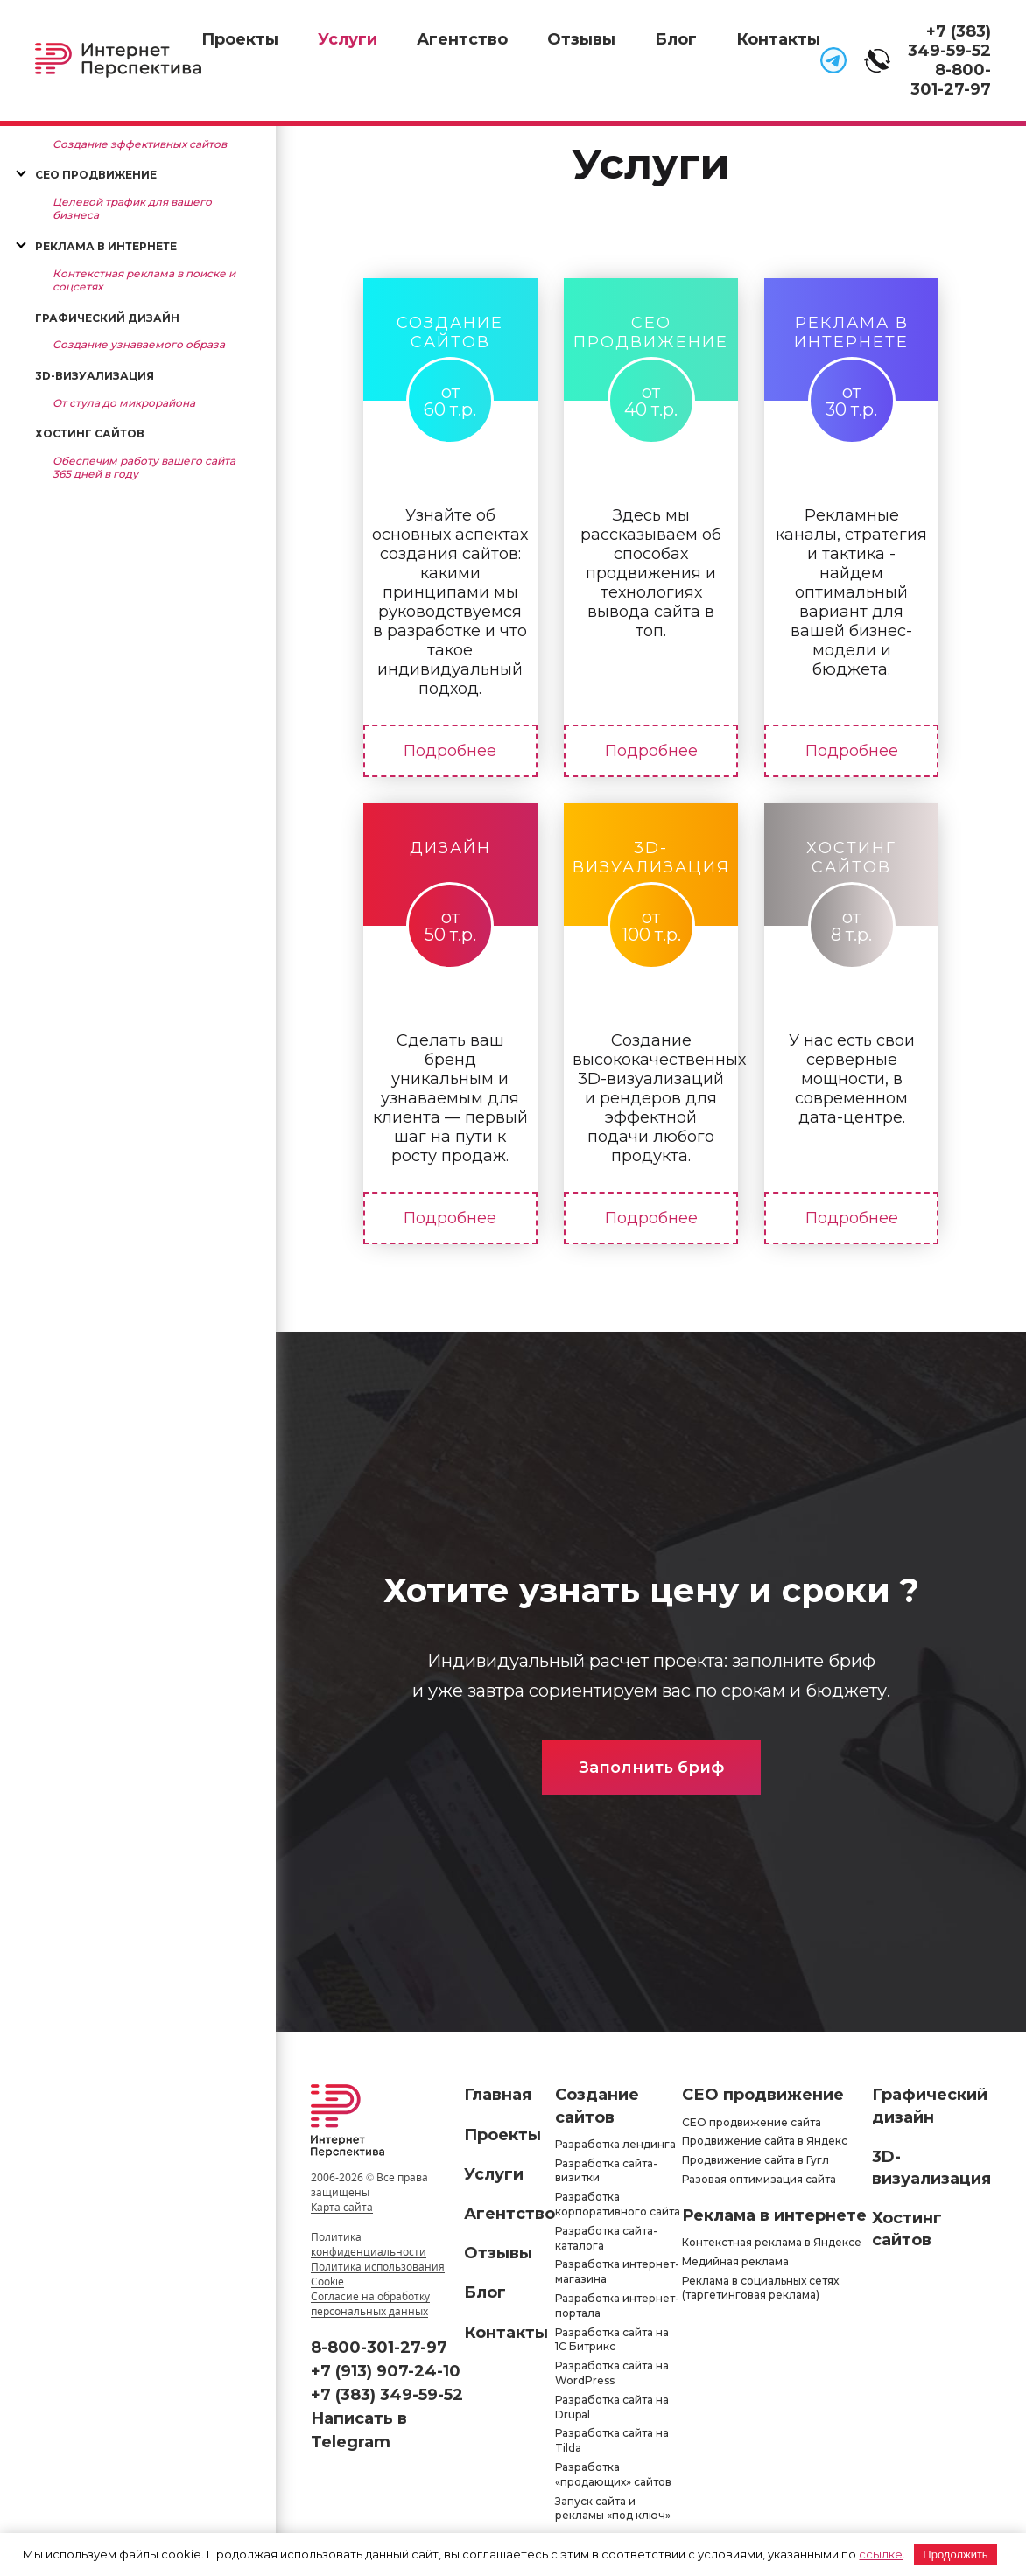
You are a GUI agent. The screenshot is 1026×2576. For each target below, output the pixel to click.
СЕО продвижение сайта (751, 2122)
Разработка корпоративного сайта (617, 2204)
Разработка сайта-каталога (606, 2238)
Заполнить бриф (651, 1767)
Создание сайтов (450, 332)
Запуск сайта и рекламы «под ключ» (613, 2509)
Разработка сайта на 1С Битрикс (612, 2340)
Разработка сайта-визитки (606, 2171)
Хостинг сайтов (89, 433)
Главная (497, 2094)
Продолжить (955, 2554)
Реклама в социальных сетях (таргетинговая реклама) (760, 2288)
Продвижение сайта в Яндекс (764, 2140)
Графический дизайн (107, 318)
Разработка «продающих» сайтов (613, 2474)
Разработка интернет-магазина (617, 2272)
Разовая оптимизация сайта (759, 2179)
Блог (676, 39)
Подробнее (450, 750)
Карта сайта (342, 2207)
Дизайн (450, 848)
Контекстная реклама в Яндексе (771, 2242)
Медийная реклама (735, 2261)
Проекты (239, 39)
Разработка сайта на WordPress (612, 2373)
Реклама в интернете (106, 246)
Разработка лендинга (615, 2144)
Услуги (347, 39)
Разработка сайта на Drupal (612, 2407)
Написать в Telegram (359, 2430)
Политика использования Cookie (378, 2274)
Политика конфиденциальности (368, 2244)
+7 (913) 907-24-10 (385, 2371)
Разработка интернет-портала (617, 2306)
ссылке (881, 2554)
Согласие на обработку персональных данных (370, 2304)
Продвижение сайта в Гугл (755, 2159)
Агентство (462, 39)
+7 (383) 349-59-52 (949, 41)
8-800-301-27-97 (950, 79)
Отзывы (581, 39)
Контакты (778, 39)
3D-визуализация (94, 375)
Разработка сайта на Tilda (612, 2440)
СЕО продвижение (96, 174)
